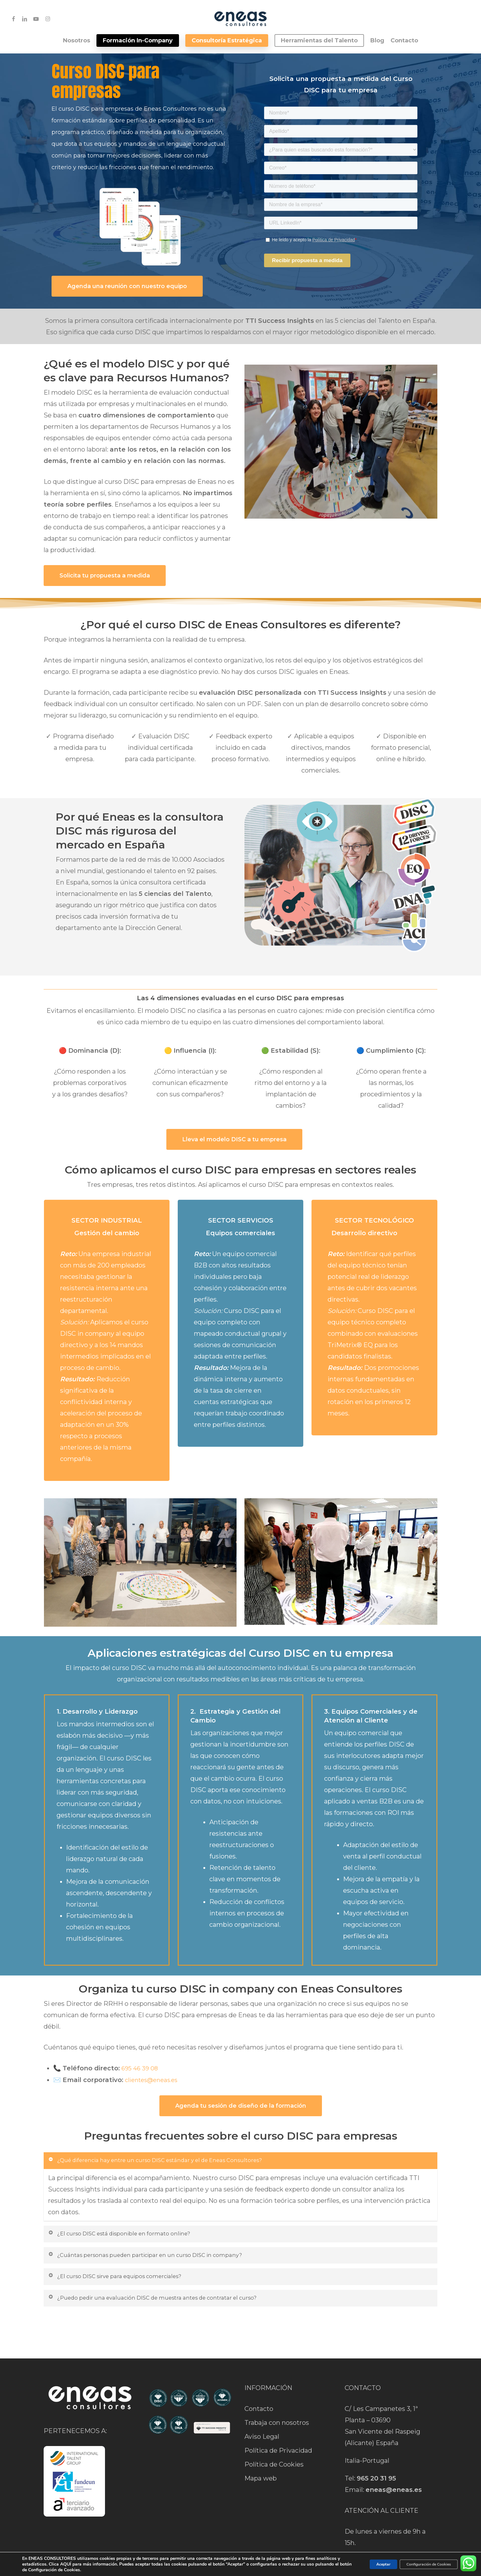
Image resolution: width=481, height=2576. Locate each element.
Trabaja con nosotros (276, 2406)
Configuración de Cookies (422, 2564)
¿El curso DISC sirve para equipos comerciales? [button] (125, 2281)
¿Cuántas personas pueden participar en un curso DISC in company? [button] (159, 2258)
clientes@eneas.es (151, 2080)
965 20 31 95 (376, 2461)
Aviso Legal (261, 2420)
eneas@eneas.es (394, 2473)
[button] (127, 286)
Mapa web (260, 2461)
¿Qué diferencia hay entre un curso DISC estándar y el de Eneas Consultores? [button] (172, 2160)
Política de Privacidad (278, 2433)
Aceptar (367, 2564)
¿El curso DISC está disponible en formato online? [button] (130, 2235)
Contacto (258, 2392)
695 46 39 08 (139, 2068)
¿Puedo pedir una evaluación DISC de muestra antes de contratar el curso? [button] (169, 2305)
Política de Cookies (274, 2447)
